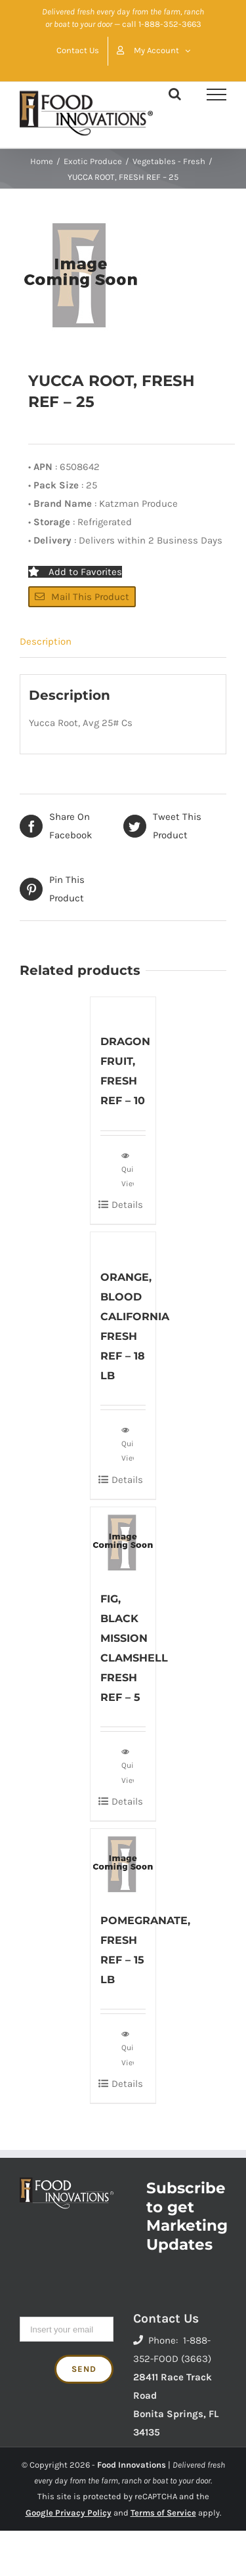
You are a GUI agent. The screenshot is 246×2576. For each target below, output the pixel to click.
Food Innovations (131, 2465)
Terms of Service (163, 2513)
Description (46, 641)
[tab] (123, 642)
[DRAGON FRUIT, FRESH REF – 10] (123, 1008)
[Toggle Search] (175, 93)
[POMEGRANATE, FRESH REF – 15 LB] (123, 1863)
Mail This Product (82, 597)
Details (127, 1205)
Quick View (127, 1169)
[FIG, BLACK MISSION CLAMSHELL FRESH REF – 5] (123, 1541)
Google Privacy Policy (69, 2513)
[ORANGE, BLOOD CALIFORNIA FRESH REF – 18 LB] (123, 1243)
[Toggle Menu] (216, 94)
